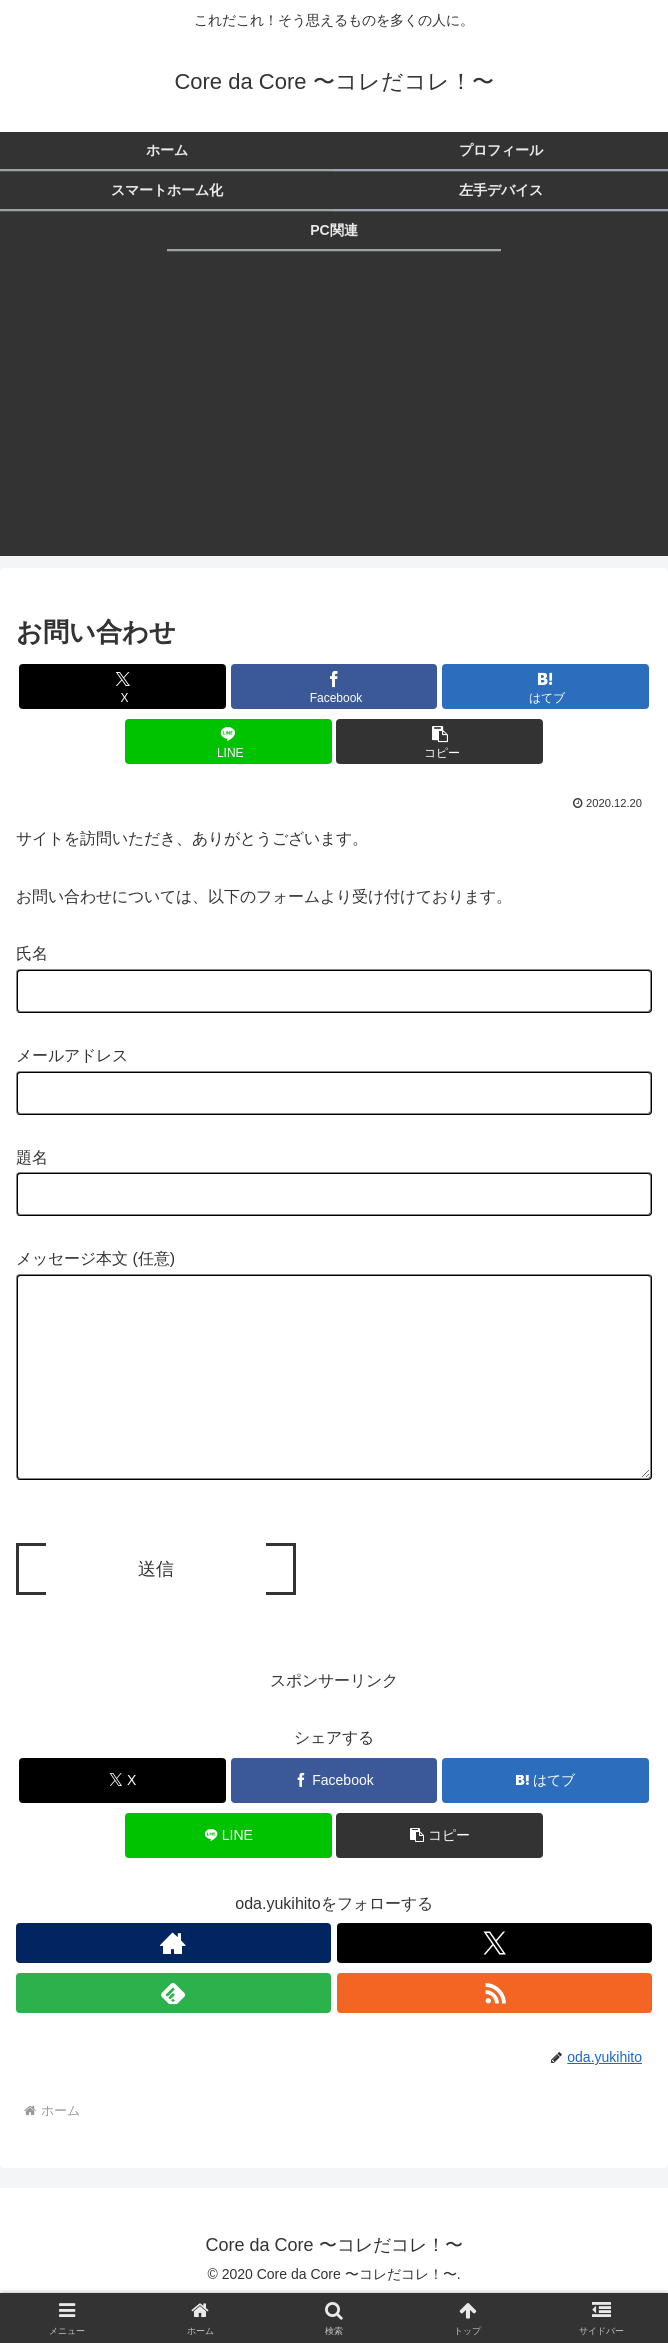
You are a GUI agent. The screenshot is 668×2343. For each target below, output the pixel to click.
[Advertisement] (334, 416)
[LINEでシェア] (228, 741)
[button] (439, 741)
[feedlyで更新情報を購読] (173, 2033)
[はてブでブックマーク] (545, 686)
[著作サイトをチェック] (173, 1983)
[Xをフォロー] (494, 1983)
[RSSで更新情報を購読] (494, 2033)
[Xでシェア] (122, 686)
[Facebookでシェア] (334, 686)
